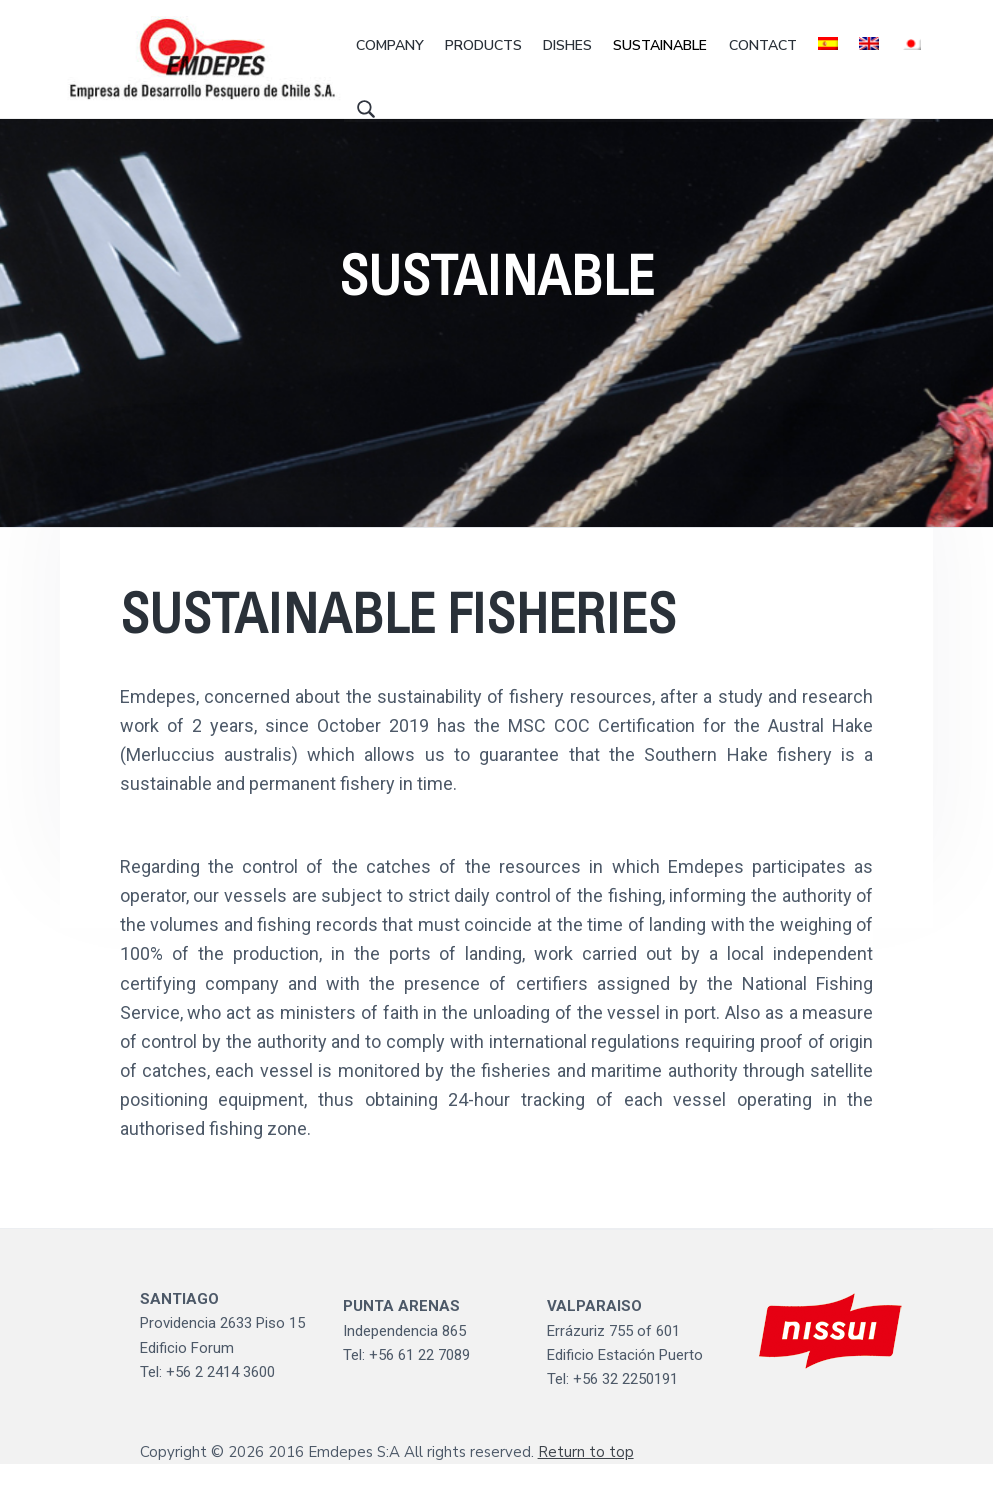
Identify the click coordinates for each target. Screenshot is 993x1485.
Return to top (586, 1473)
